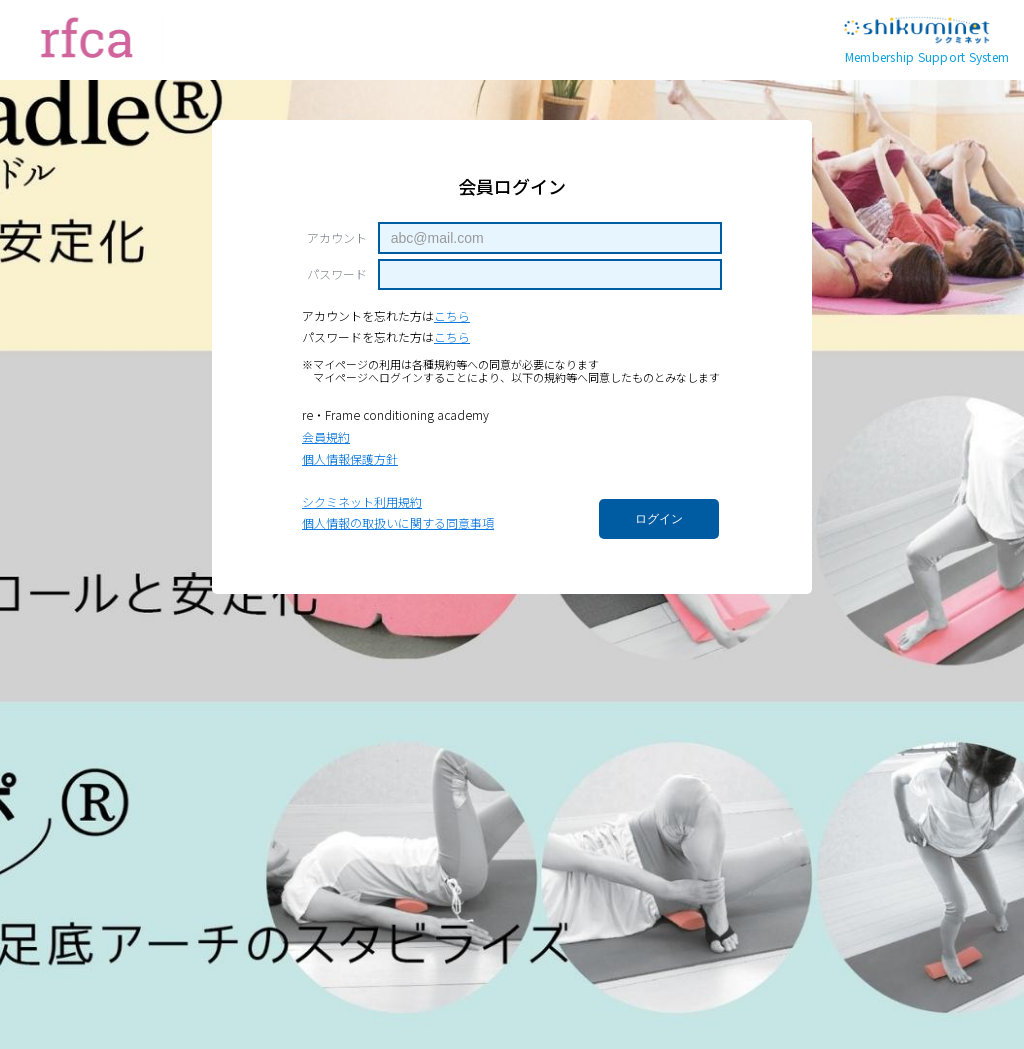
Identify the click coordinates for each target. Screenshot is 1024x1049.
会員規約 (326, 436)
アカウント (337, 238)
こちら (452, 315)
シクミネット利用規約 (362, 501)
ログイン (659, 519)
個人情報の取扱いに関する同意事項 (398, 522)
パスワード (337, 274)
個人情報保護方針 (350, 458)
